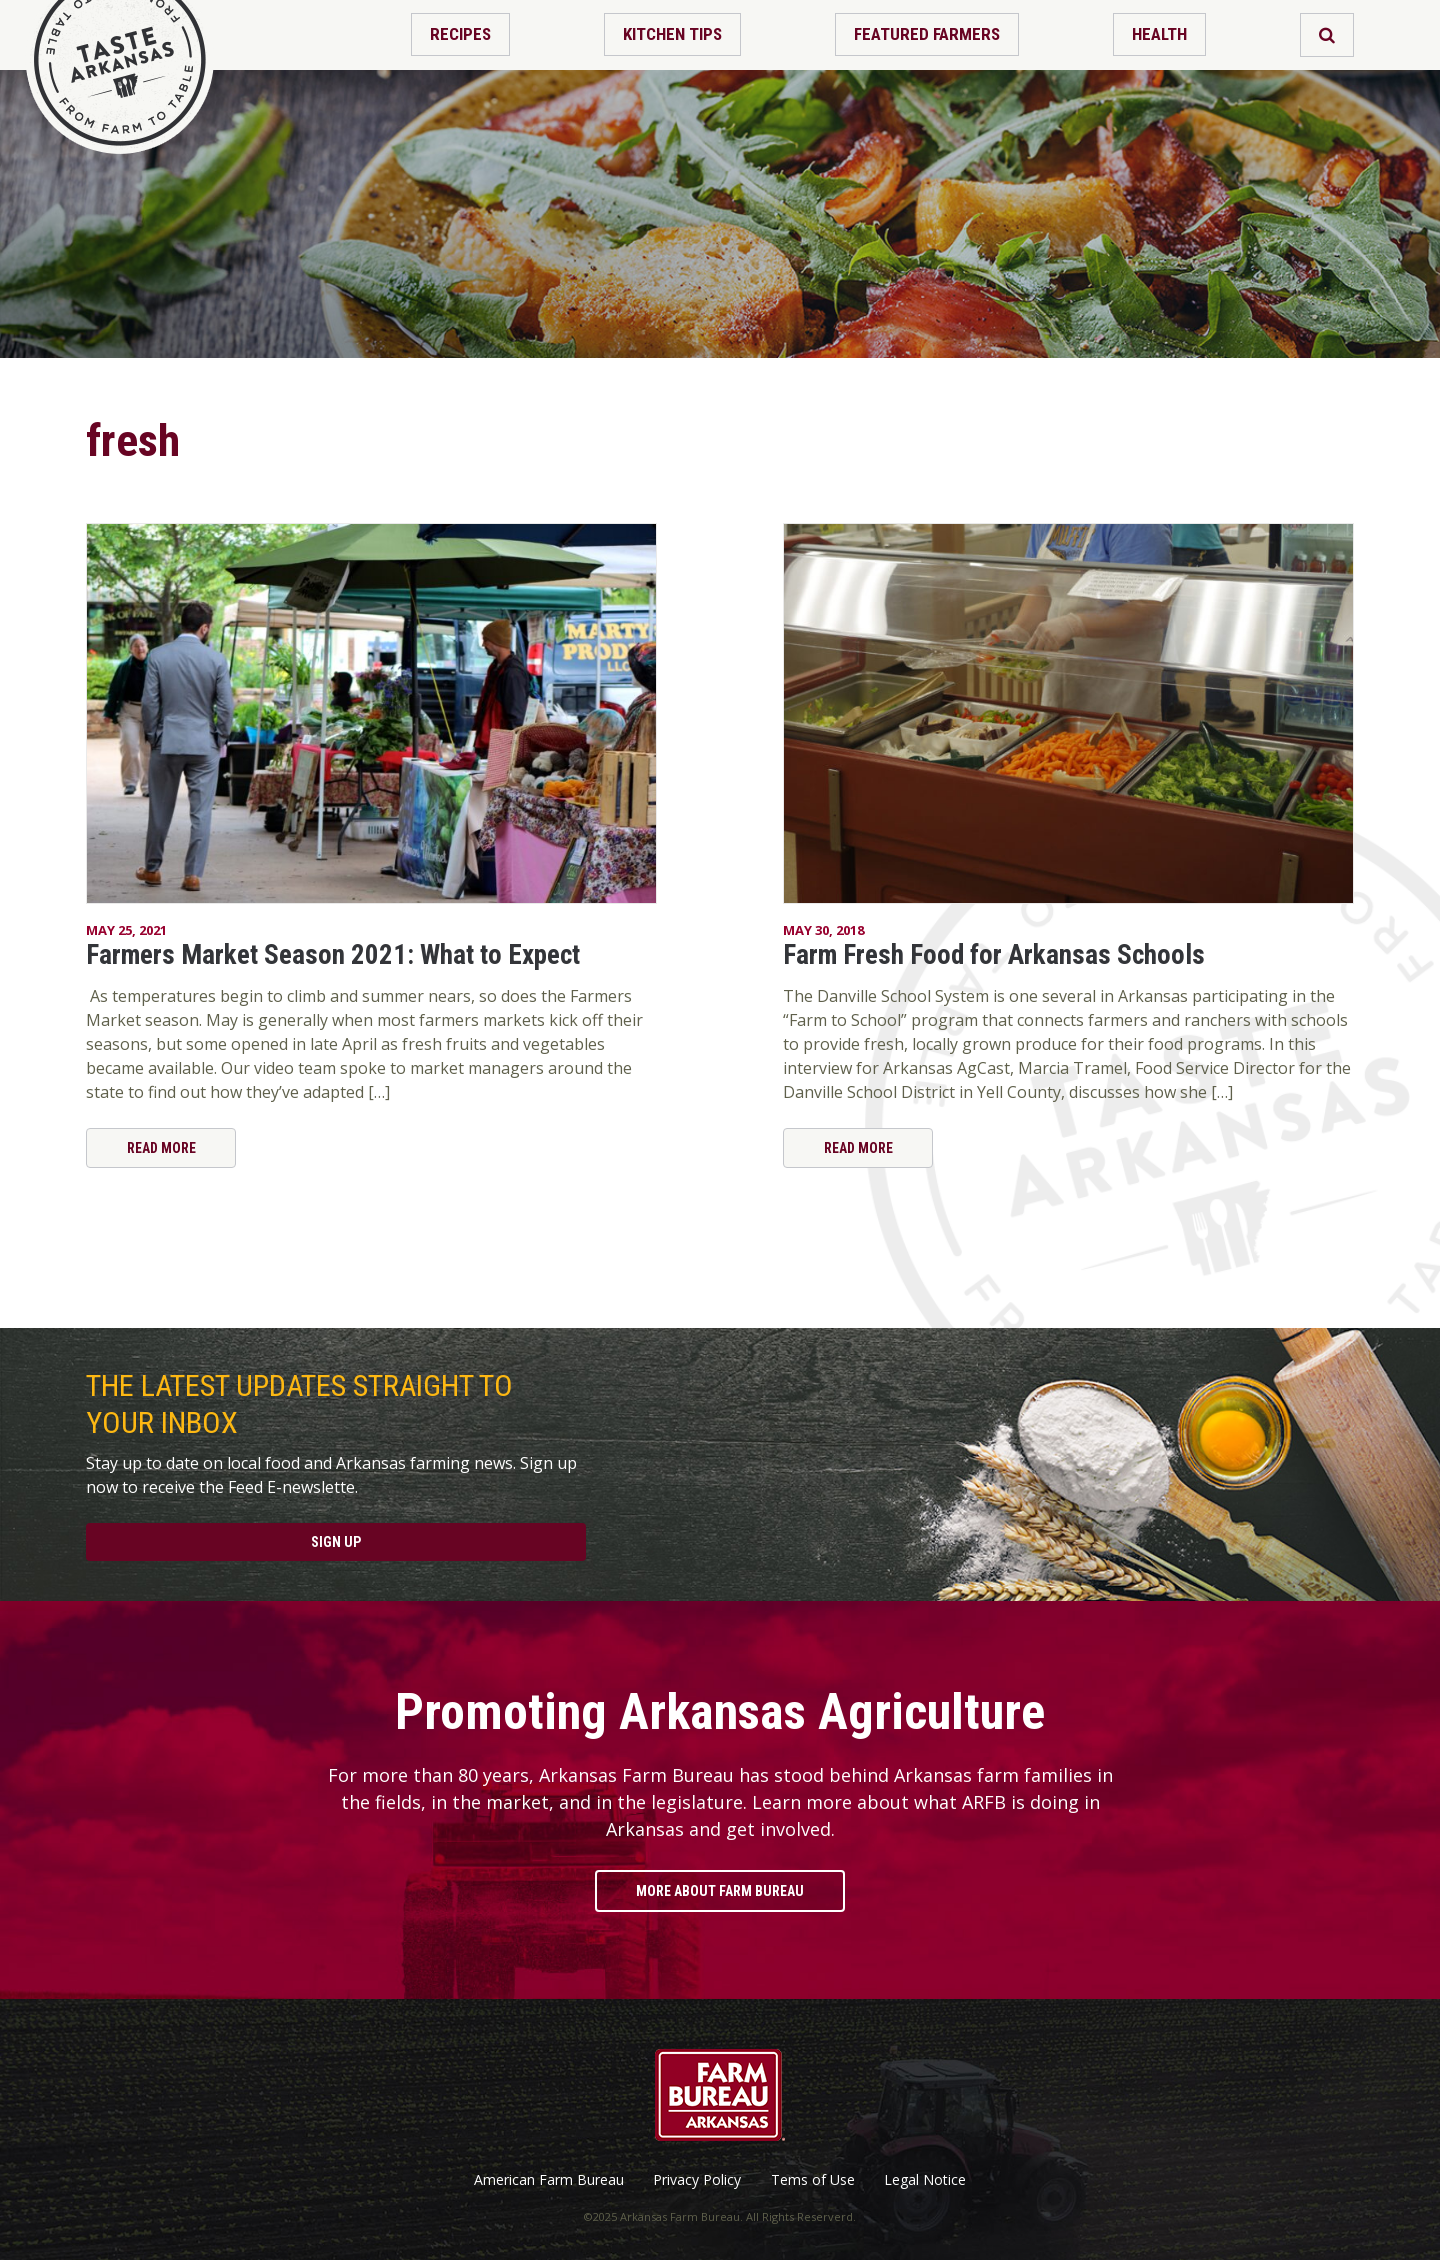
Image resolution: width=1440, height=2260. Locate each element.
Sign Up (336, 1542)
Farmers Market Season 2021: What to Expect (333, 955)
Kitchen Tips (672, 34)
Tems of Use (813, 2180)
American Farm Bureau (549, 2180)
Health (1159, 34)
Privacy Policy (697, 2180)
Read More (161, 1148)
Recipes (460, 34)
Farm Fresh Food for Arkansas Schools (994, 955)
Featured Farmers (927, 34)
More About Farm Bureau (720, 1891)
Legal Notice (925, 2180)
